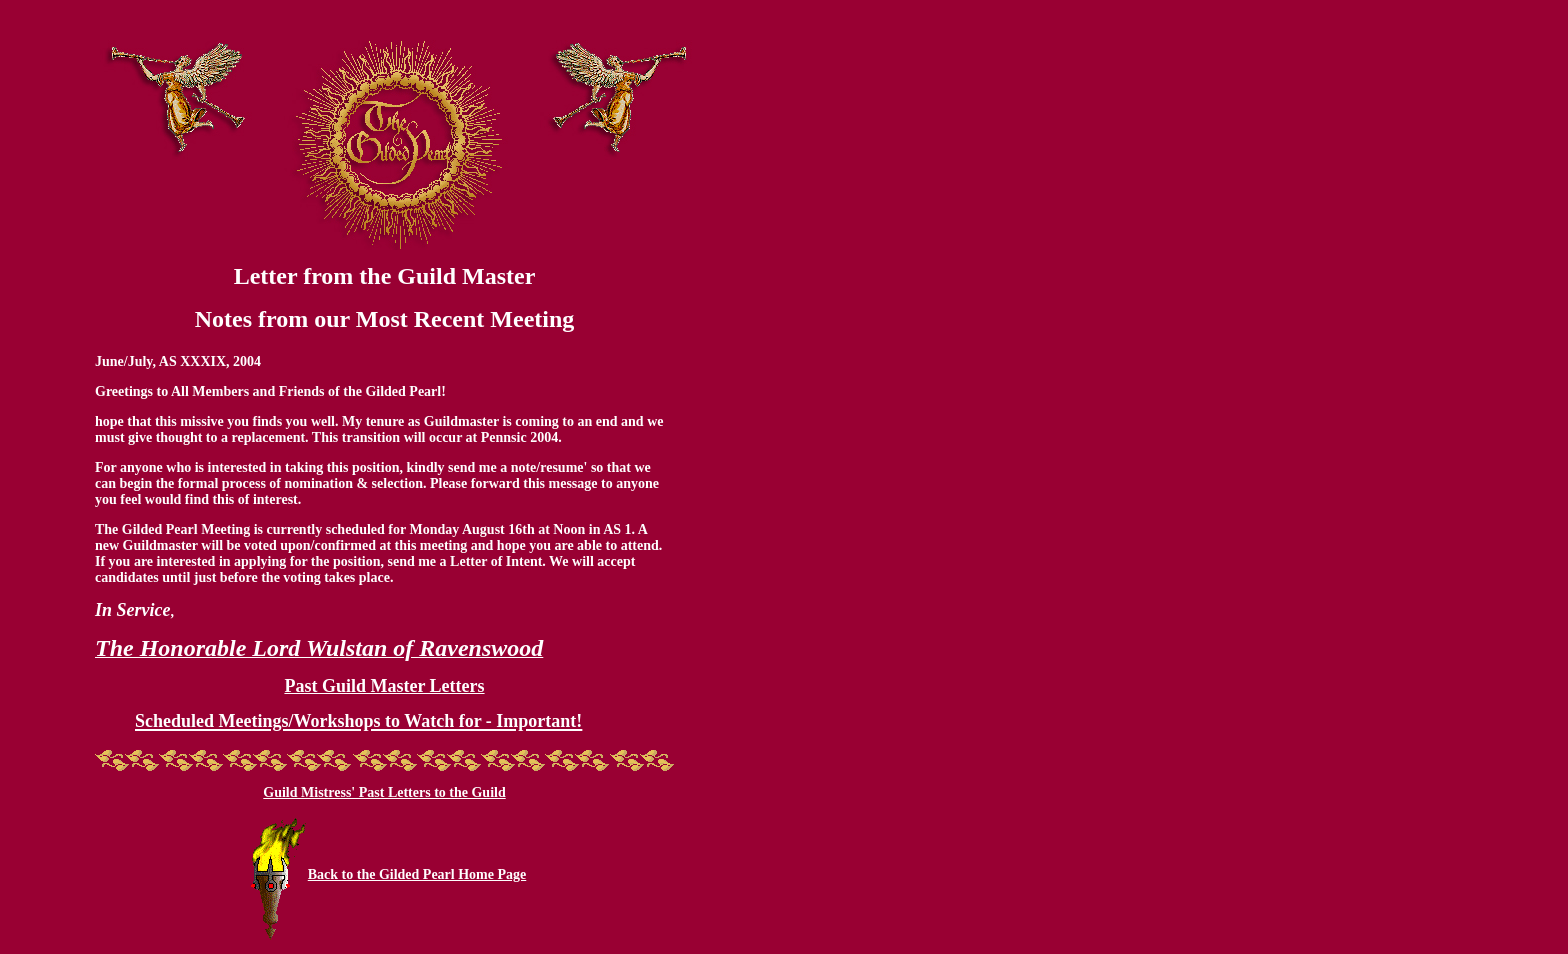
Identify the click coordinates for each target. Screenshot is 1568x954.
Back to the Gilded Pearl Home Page (417, 874)
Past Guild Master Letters (384, 686)
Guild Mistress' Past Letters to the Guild (384, 792)
